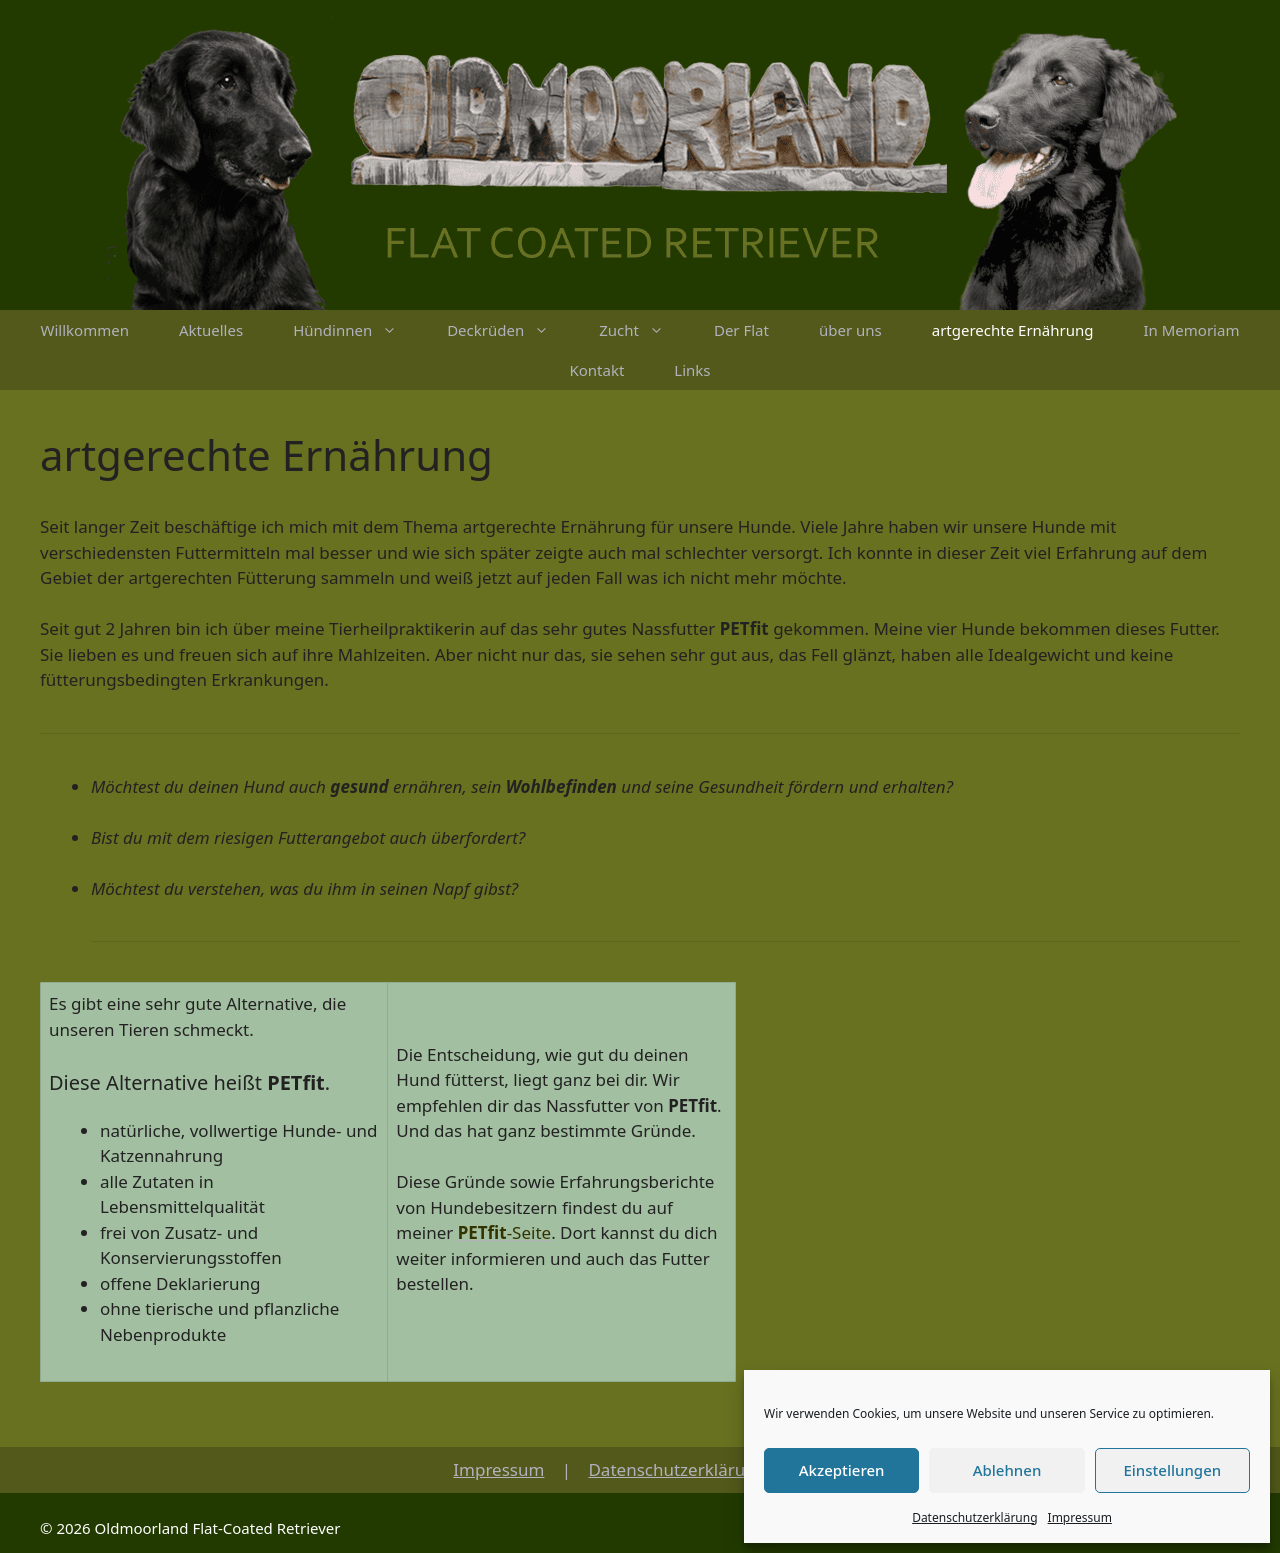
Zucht (644, 330)
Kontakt (596, 370)
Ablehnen (1007, 1470)
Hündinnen (357, 330)
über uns (850, 330)
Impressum (1080, 1517)
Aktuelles (211, 330)
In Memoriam (1192, 330)
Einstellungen (1172, 1470)
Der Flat (741, 330)
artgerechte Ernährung (1013, 330)
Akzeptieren (842, 1470)
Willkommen (85, 330)
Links (692, 370)
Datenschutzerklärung (974, 1517)
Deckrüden (510, 330)
